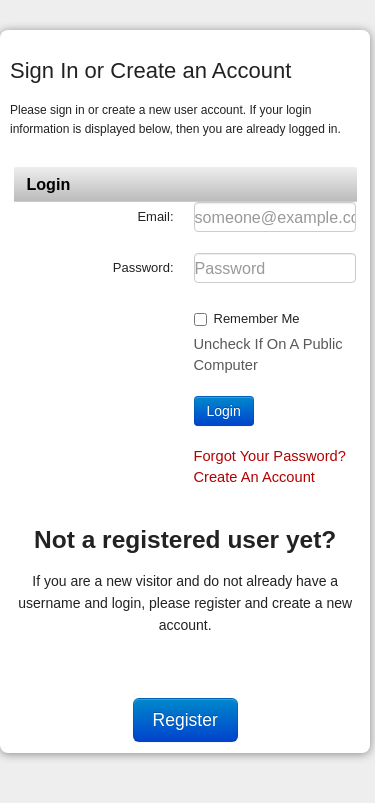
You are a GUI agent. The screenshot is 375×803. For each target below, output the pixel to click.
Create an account (254, 477)
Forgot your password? (270, 456)
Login (224, 411)
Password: (143, 267)
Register (185, 720)
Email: (155, 216)
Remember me (257, 318)
